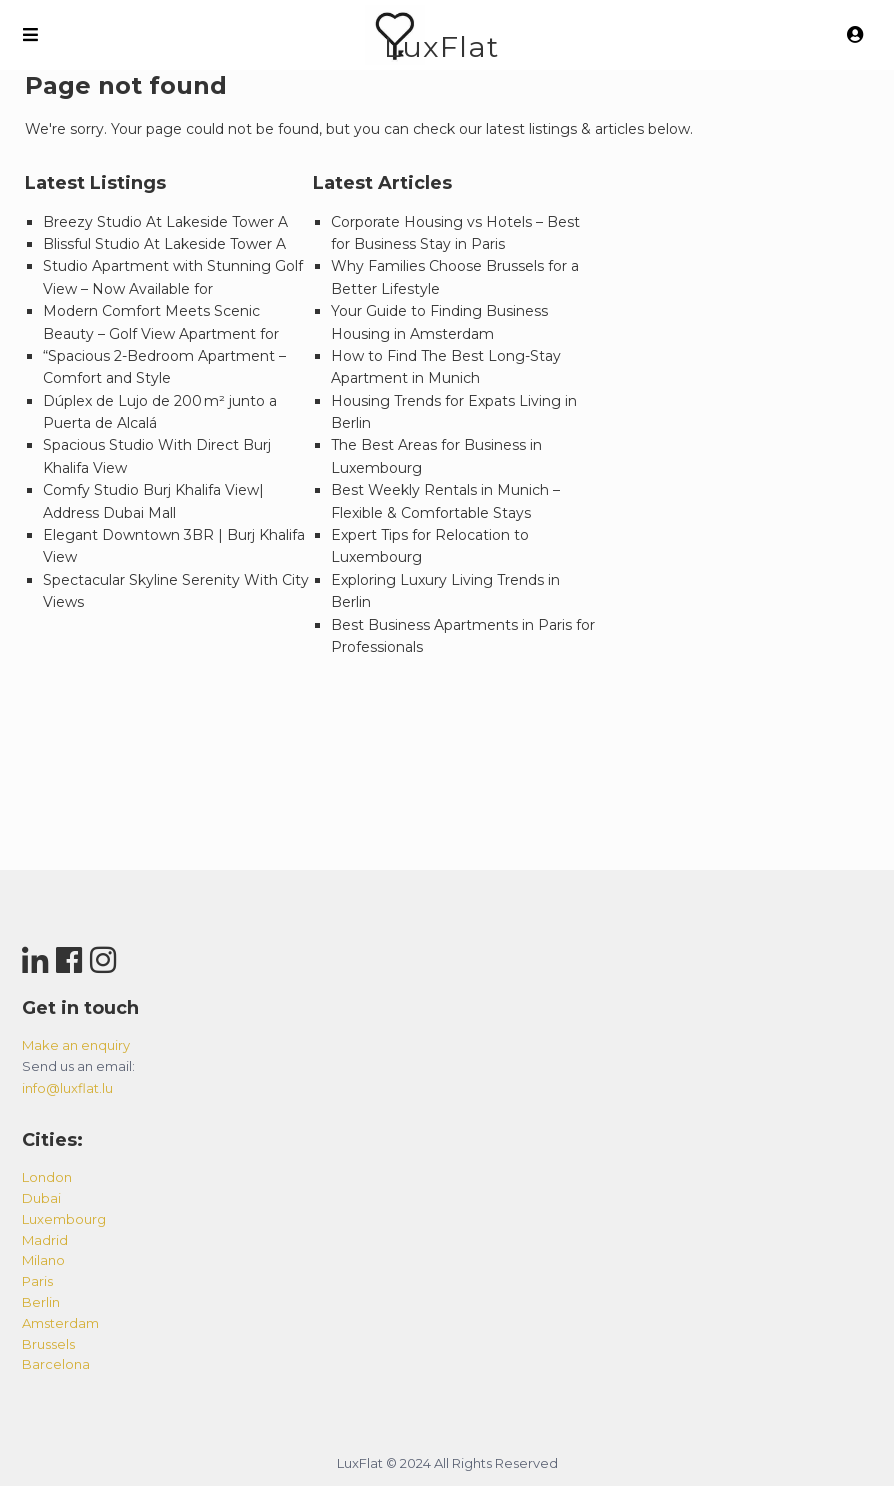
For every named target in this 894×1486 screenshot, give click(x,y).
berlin (41, 1302)
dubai (41, 1198)
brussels (48, 1344)
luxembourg (64, 1219)
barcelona (56, 1364)
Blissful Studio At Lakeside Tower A (164, 244)
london (47, 1177)
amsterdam (60, 1323)
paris (37, 1281)
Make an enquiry (76, 1045)
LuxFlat (441, 46)
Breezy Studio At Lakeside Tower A (165, 222)
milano (43, 1260)
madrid (45, 1240)
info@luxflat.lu (67, 1088)
